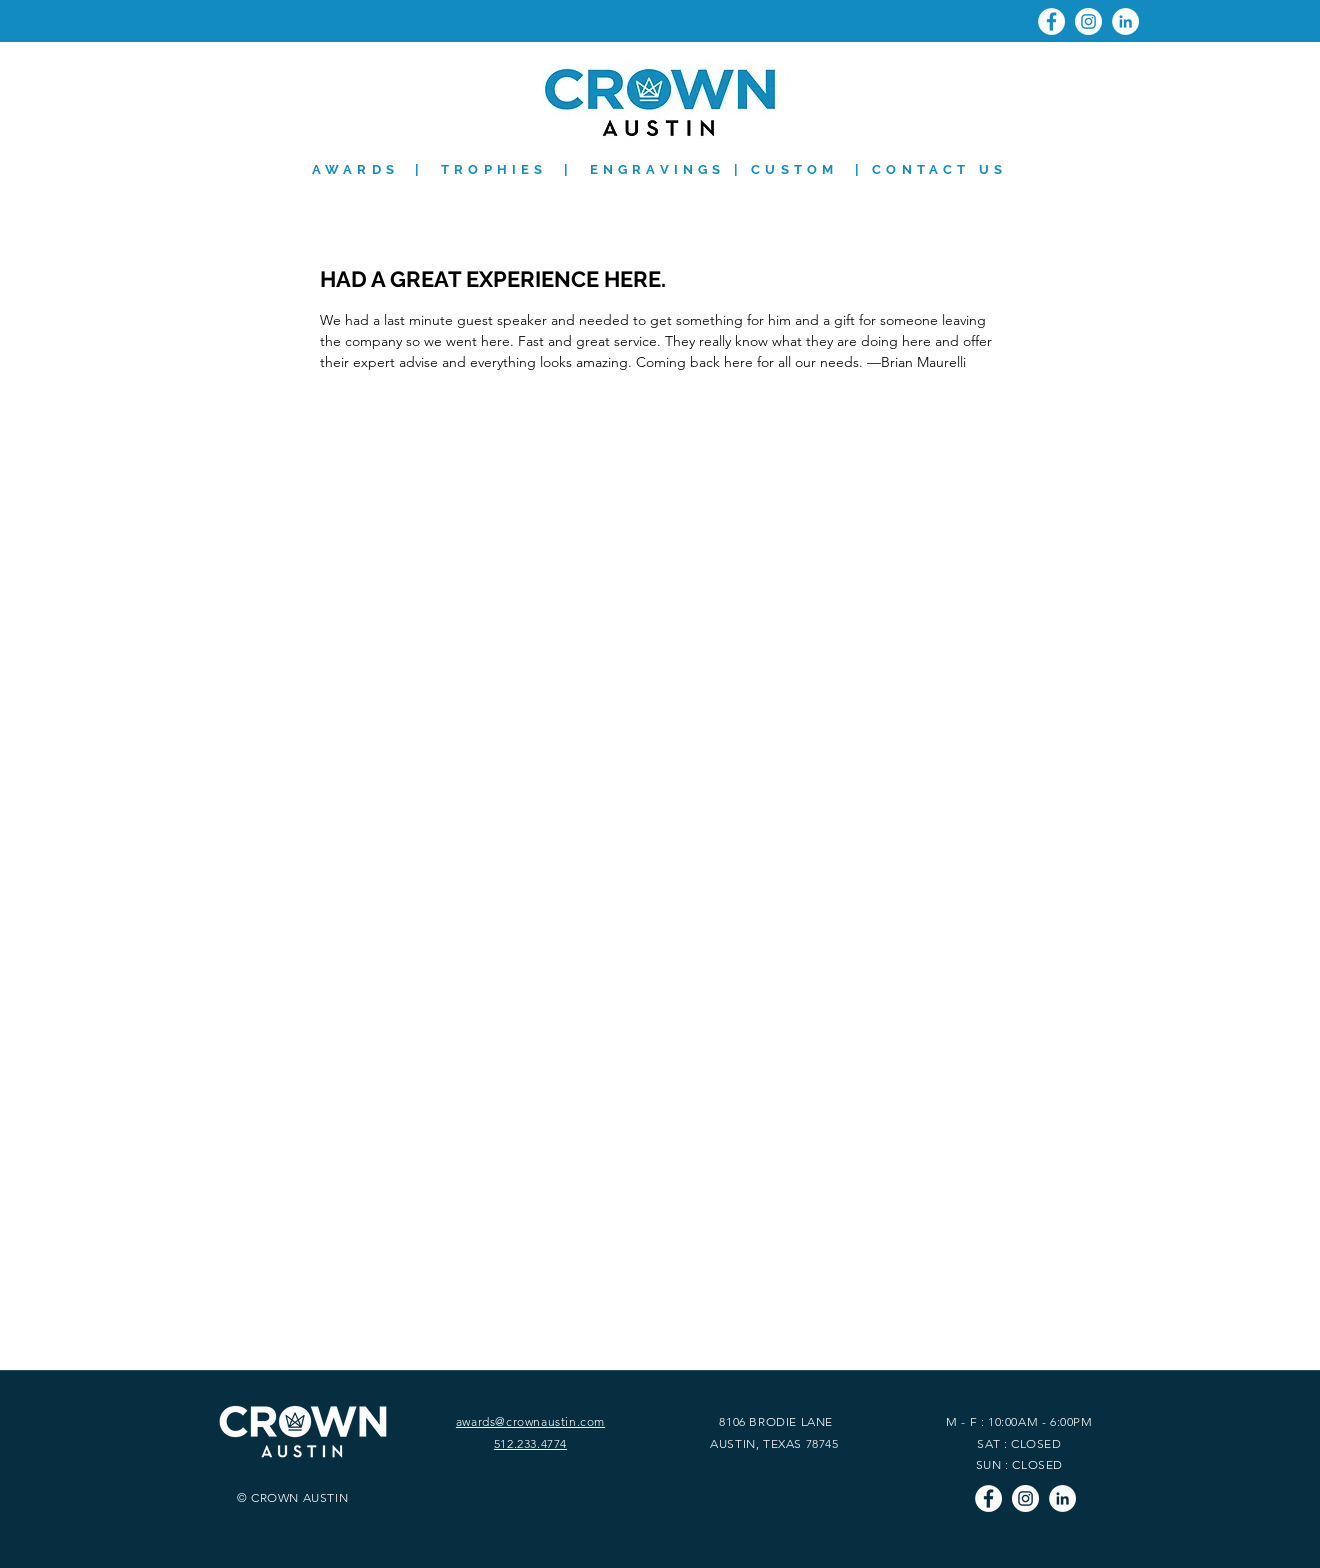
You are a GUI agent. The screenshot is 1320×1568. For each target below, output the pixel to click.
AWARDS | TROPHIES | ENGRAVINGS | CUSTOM (575, 169)
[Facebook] (1051, 21)
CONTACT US (939, 169)
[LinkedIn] (1125, 21)
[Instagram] (1088, 21)
